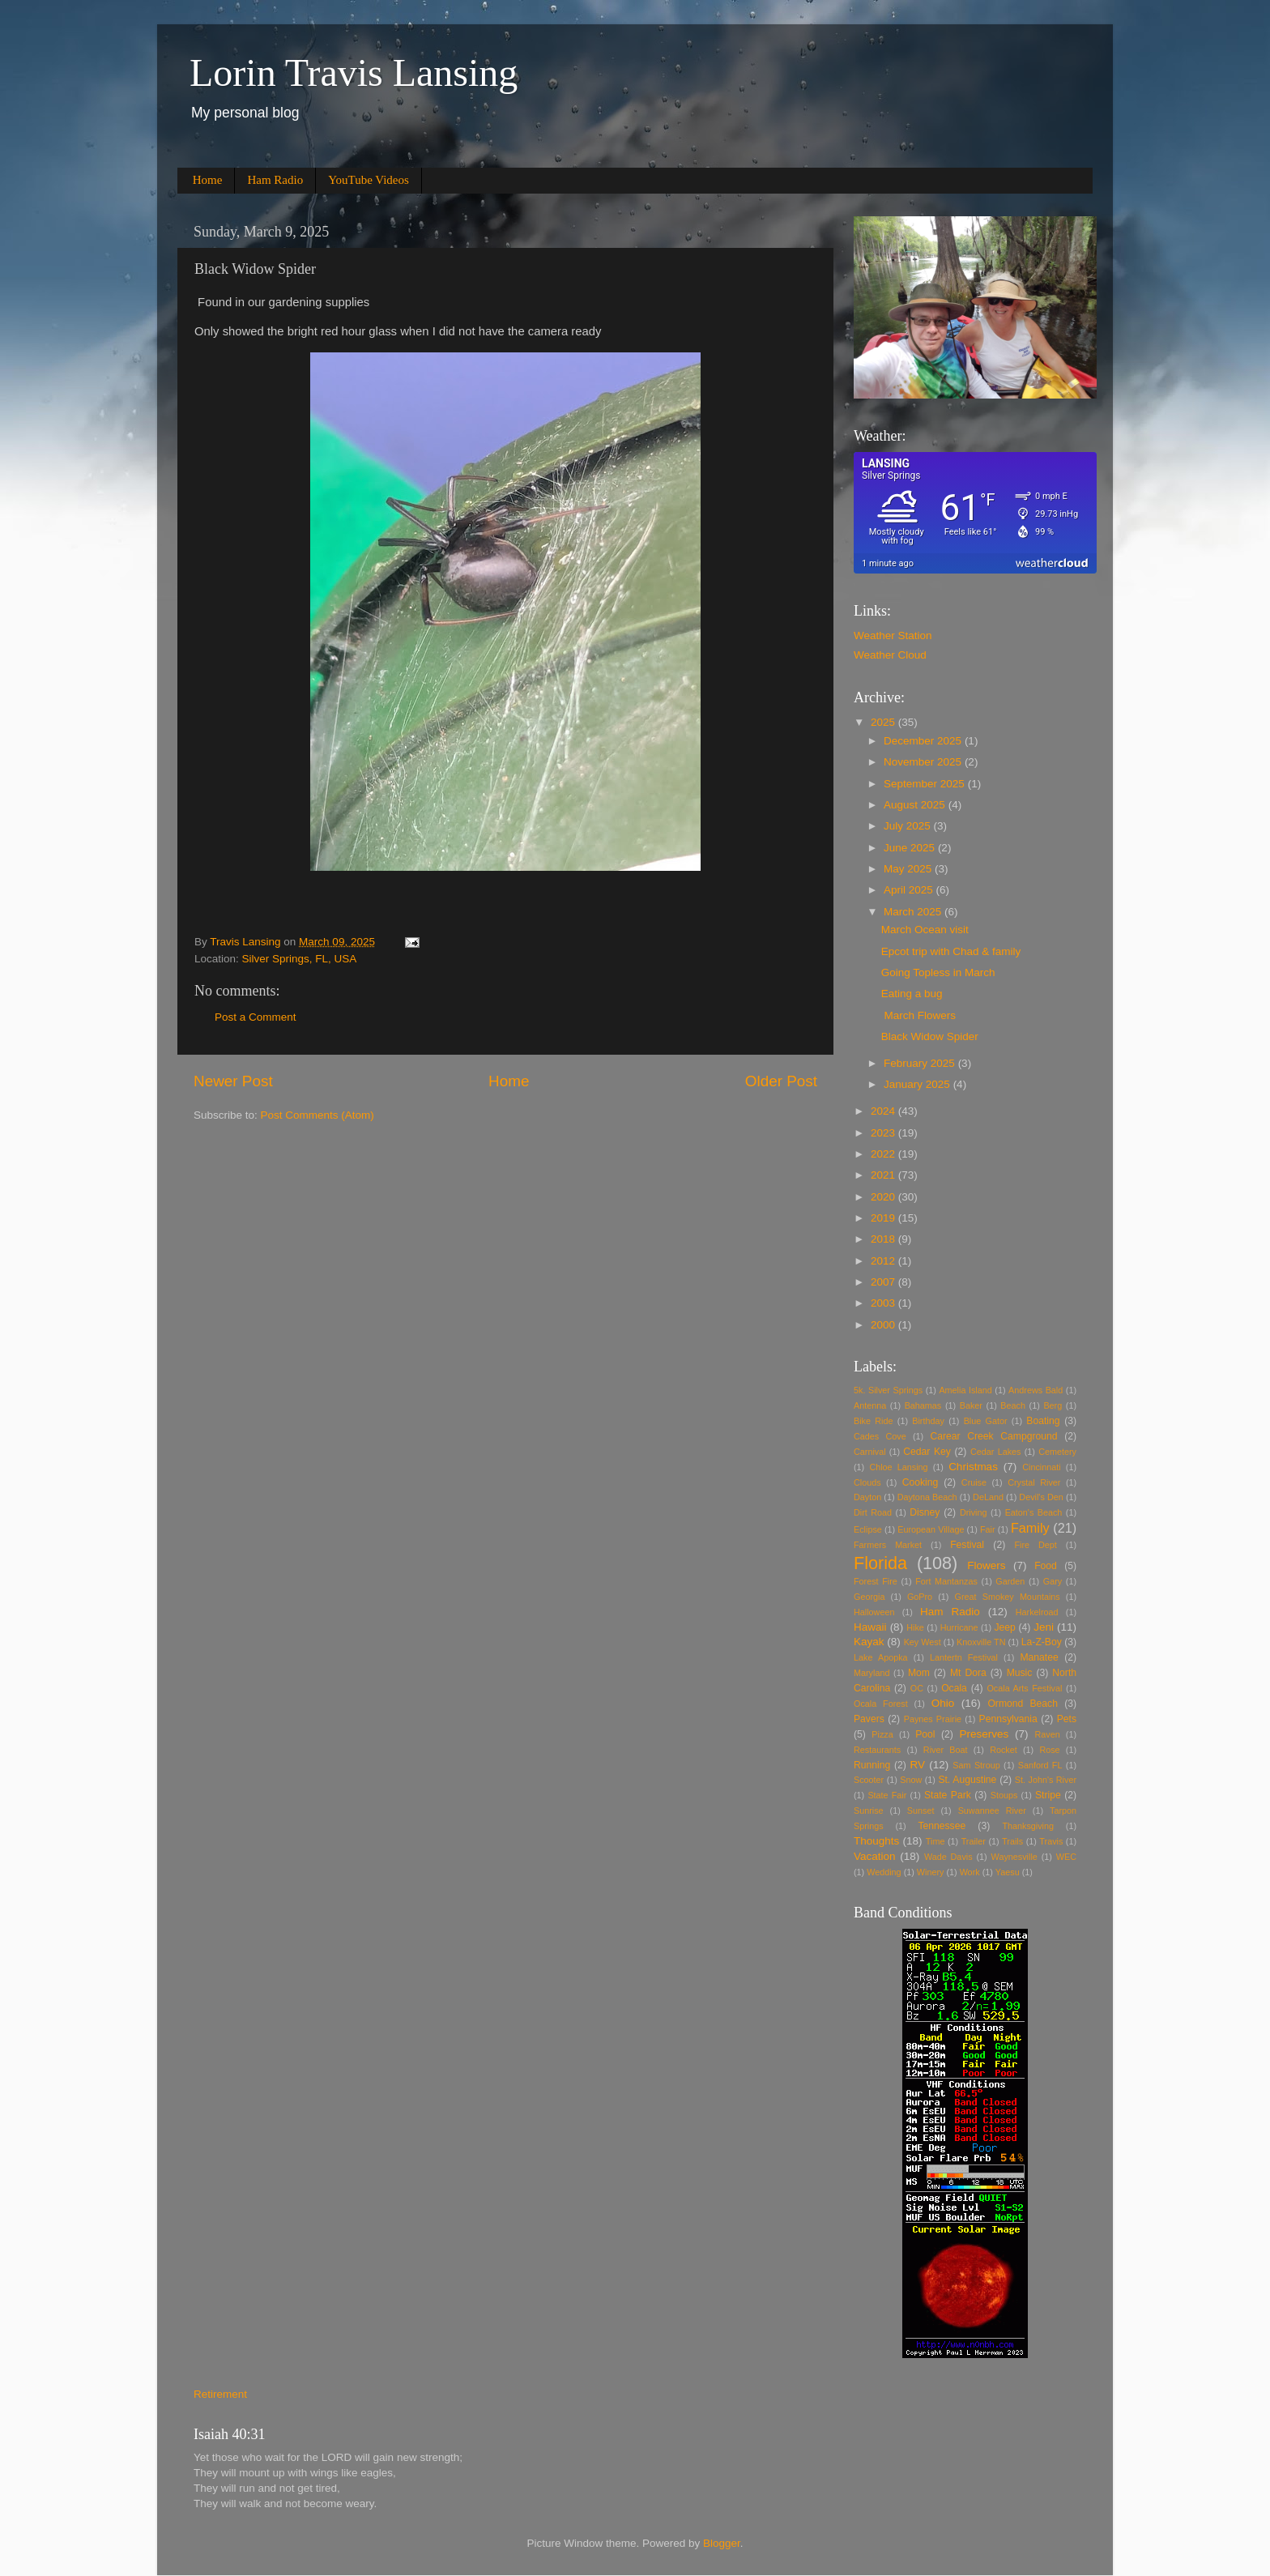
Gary (1052, 1581)
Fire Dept (1036, 1545)
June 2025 (911, 848)
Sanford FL (1040, 1765)
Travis (1051, 1841)
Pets (1066, 1719)
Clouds (867, 1482)
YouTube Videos (368, 179)
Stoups (1004, 1795)
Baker (971, 1405)
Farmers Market (888, 1545)
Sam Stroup (975, 1765)
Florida (880, 1563)
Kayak (869, 1642)
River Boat (945, 1750)
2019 (884, 1218)
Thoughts (876, 1841)
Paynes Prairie (932, 1719)
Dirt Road (873, 1512)
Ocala (954, 1688)
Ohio (943, 1703)
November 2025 (924, 762)
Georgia (869, 1596)
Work (970, 1872)
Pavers (869, 1719)
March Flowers (918, 1015)
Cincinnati (1041, 1467)
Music (1020, 1672)
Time (935, 1841)
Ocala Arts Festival (1024, 1688)
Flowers (986, 1565)
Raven (1047, 1734)
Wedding (884, 1872)
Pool (925, 1734)
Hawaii (870, 1627)
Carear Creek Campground (994, 1436)
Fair (987, 1529)
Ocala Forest (881, 1703)
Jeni (1043, 1627)
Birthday (928, 1421)
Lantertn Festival (964, 1657)
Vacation (875, 1856)
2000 (884, 1325)
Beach (1012, 1405)
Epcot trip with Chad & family (951, 951)
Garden (1010, 1581)
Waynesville (1014, 1857)
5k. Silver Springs (888, 1390)
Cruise (974, 1482)
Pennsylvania (1008, 1719)
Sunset (921, 1810)
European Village (930, 1529)
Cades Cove (880, 1436)
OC (916, 1688)
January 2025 (918, 1084)
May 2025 (909, 869)
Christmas (973, 1467)
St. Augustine (967, 1779)
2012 (884, 1261)
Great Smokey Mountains (1007, 1596)
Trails (1012, 1841)
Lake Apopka (881, 1657)
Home (208, 179)
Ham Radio (275, 179)
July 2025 (909, 826)
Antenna (870, 1405)
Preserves (983, 1734)
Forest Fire (875, 1581)
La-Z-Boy (1041, 1642)
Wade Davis (948, 1857)
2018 (884, 1239)
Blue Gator (986, 1421)
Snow (911, 1780)
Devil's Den (1041, 1497)
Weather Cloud (890, 655)
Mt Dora (968, 1672)
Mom (919, 1672)
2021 (884, 1175)
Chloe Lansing (898, 1467)
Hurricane (959, 1627)
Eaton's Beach (1034, 1512)
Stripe (1048, 1795)
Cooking (920, 1482)
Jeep (1005, 1627)
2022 (884, 1154)
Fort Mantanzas (946, 1581)
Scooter (869, 1780)
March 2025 (914, 912)
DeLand (988, 1497)
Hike (915, 1627)
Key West (922, 1642)
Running (872, 1765)
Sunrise (869, 1810)
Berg (1052, 1405)
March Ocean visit (925, 929)
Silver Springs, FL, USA (299, 959)
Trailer (973, 1841)
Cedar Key (927, 1451)
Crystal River (1034, 1482)
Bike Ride (873, 1421)
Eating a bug (912, 993)
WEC (1066, 1857)
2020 (884, 1197)
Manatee (1039, 1657)
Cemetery (1057, 1451)
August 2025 (916, 805)
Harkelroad (1037, 1612)
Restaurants (877, 1750)
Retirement (220, 2394)
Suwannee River (992, 1810)
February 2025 (921, 1063)
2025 (884, 722)
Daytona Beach (927, 1497)
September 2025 (926, 784)
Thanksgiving (1028, 1826)
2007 (884, 1282)
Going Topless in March (938, 972)
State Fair (886, 1795)
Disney (925, 1512)
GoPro (919, 1596)
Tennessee (941, 1826)
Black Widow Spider (929, 1036)
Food (1045, 1566)
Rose (1049, 1750)
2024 (884, 1111)
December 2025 (924, 741)
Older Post (781, 1081)
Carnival (870, 1451)
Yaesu (1007, 1872)
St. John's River (1045, 1780)
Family (1030, 1527)
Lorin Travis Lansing (354, 72)
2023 (884, 1133)
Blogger (721, 2543)
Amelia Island (965, 1390)
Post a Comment (255, 1017)
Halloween (874, 1612)
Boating (1042, 1421)
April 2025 (910, 890)
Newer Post (233, 1081)
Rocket (1003, 1750)
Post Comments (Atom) (317, 1115)
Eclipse (868, 1529)
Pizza (882, 1734)
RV (918, 1765)
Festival (967, 1544)
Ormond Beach (1022, 1703)
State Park (947, 1795)
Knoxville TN (981, 1642)
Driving (973, 1512)
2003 (884, 1303)
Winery (930, 1872)
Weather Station (893, 635)
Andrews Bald (1035, 1390)
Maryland (871, 1673)
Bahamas (923, 1405)
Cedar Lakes (995, 1451)
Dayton (867, 1497)
